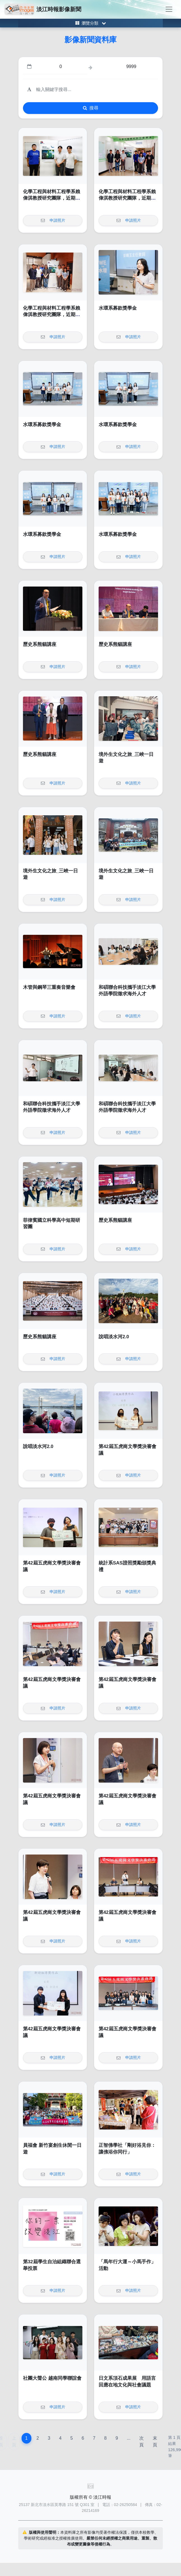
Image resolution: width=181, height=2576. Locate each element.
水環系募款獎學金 (118, 308)
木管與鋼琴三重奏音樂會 (49, 987)
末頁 (155, 2441)
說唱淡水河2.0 (114, 1336)
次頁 (141, 2441)
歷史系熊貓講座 (39, 644)
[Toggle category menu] (90, 23)
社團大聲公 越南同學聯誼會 (52, 2378)
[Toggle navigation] (169, 9)
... (128, 2438)
